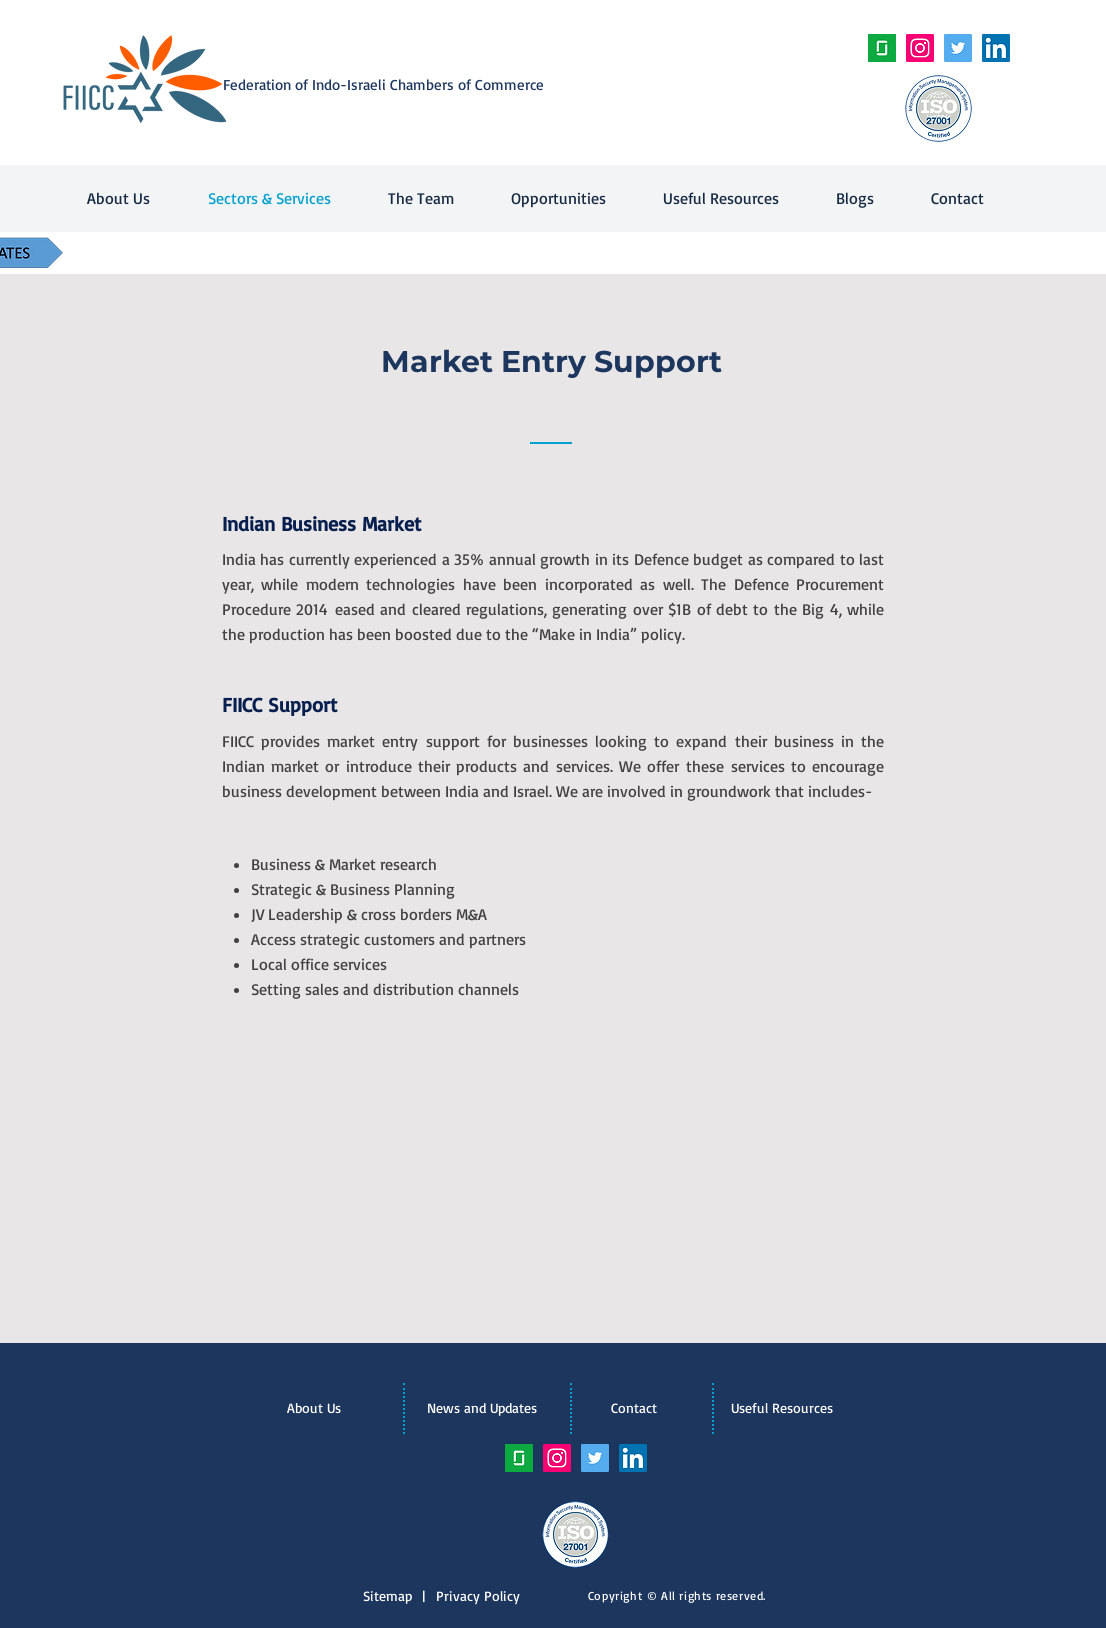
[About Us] (314, 1408)
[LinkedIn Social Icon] (996, 48)
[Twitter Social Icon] (958, 48)
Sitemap (392, 1595)
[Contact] (634, 1408)
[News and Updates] (482, 1408)
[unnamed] (882, 48)
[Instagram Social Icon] (920, 48)
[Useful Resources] (782, 1408)
